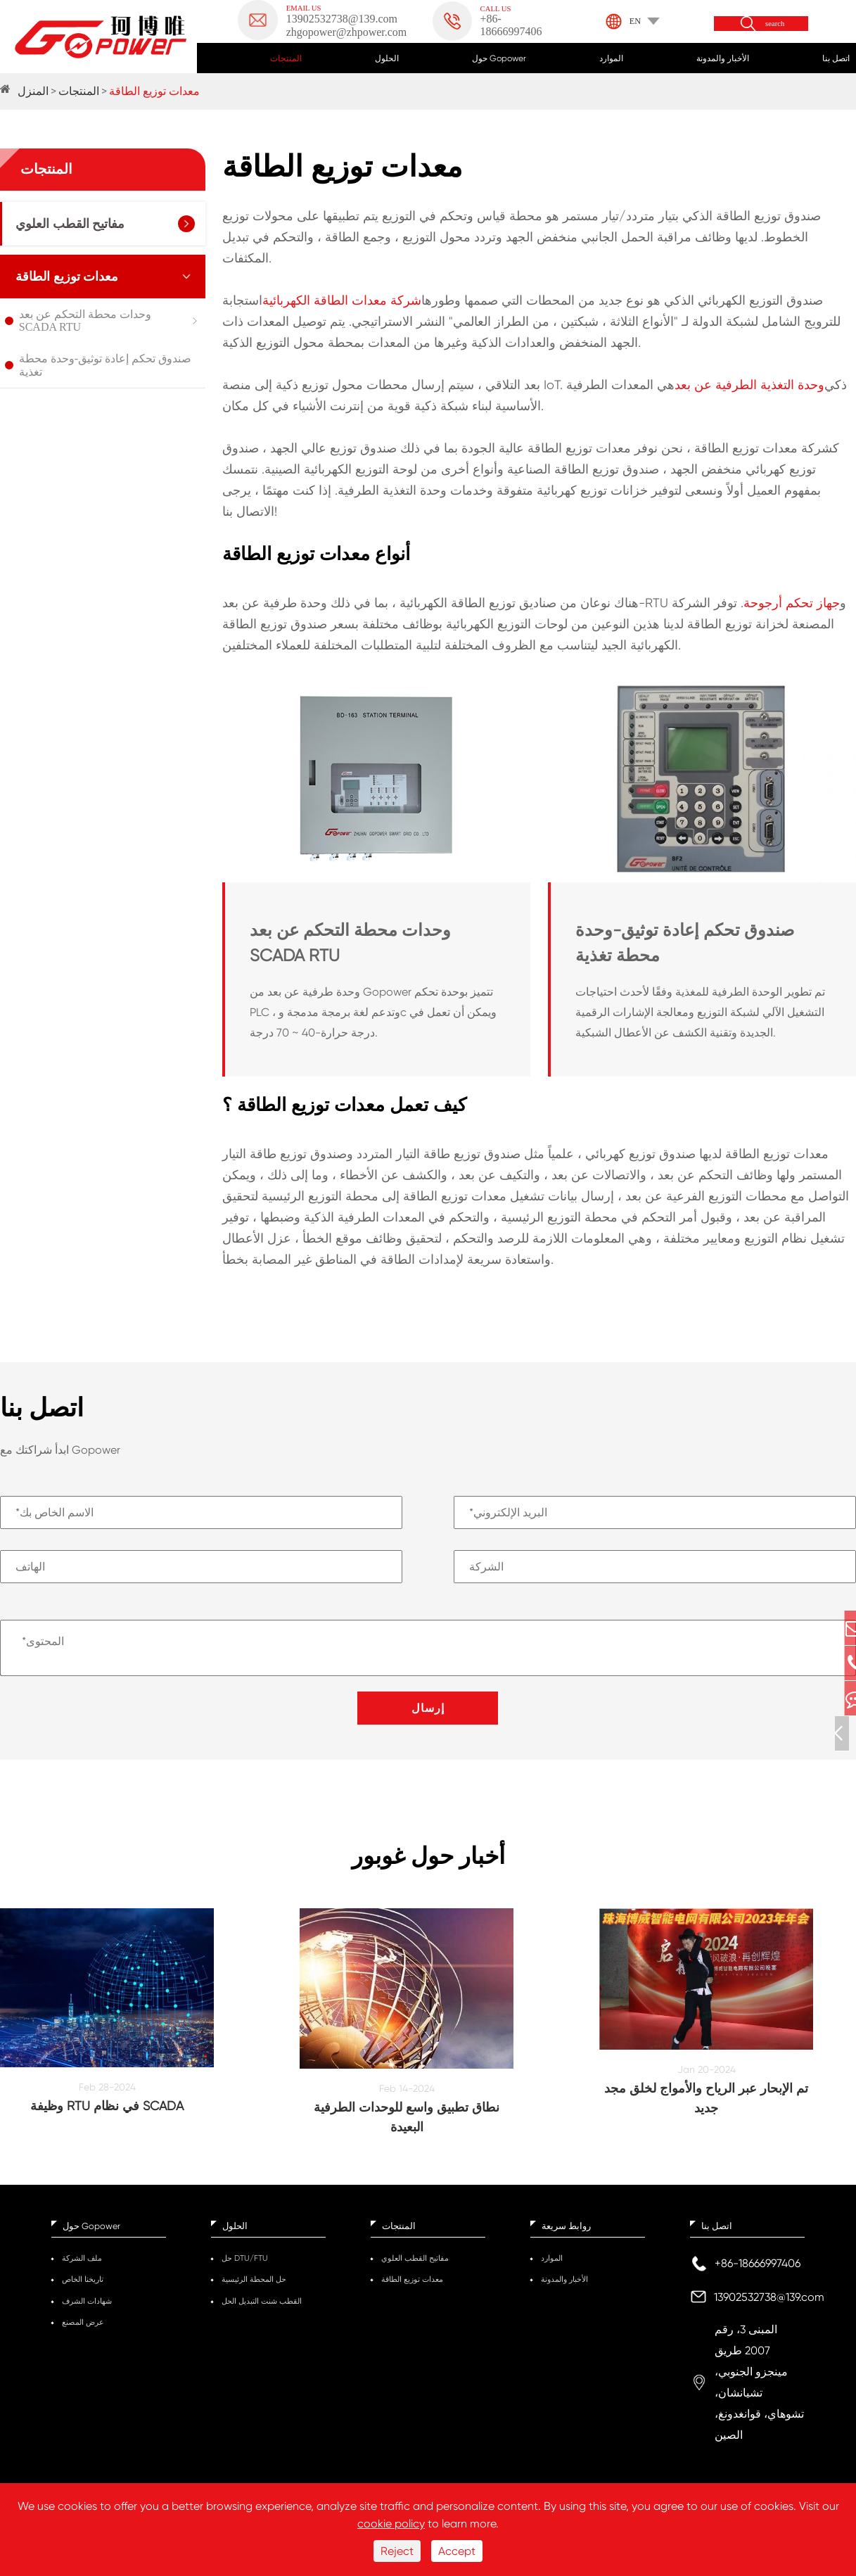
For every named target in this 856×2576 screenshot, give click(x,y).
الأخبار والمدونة (722, 58)
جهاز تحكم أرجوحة (791, 602)
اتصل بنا (836, 58)
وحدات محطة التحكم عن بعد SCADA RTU (85, 320)
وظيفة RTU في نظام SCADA (107, 2115)
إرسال (428, 1708)
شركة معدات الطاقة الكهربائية (341, 300)
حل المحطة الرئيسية (254, 2289)
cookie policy (391, 2523)
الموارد (611, 58)
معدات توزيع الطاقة (154, 91)
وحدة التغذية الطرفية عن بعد (749, 384)
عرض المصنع (83, 2332)
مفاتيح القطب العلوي (69, 224)
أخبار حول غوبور (428, 1861)
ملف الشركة (82, 2268)
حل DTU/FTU (245, 2268)
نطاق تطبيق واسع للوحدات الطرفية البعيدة (406, 2126)
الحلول (387, 58)
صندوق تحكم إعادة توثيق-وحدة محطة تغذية (105, 365)
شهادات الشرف (87, 2311)
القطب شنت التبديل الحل (262, 2311)
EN (635, 21)
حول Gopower (499, 58)
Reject (397, 2551)
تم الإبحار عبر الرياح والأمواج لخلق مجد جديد (706, 2107)
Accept (456, 2551)
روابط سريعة (566, 2236)
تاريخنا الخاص (82, 2289)
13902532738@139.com (769, 2307)
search (774, 23)
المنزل (33, 91)
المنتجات (286, 58)
